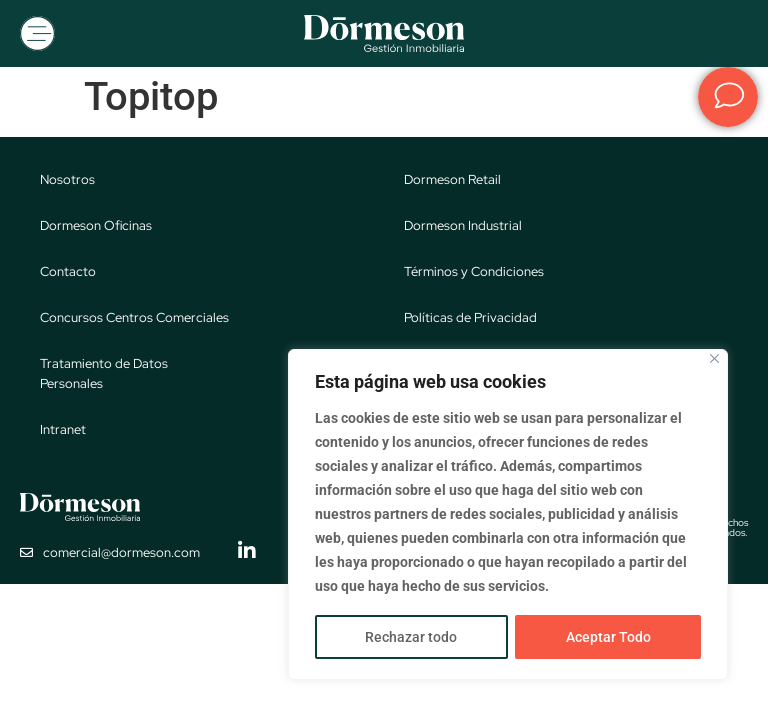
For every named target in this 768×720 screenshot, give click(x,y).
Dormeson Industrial (463, 227)
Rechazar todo (411, 637)
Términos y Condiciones (474, 273)
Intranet (63, 431)
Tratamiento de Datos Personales (104, 375)
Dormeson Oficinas (96, 227)
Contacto (68, 273)
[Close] (714, 359)
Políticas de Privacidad (470, 319)
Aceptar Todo (608, 637)
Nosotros (67, 181)
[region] (508, 515)
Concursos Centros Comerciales (134, 319)
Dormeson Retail (452, 181)
